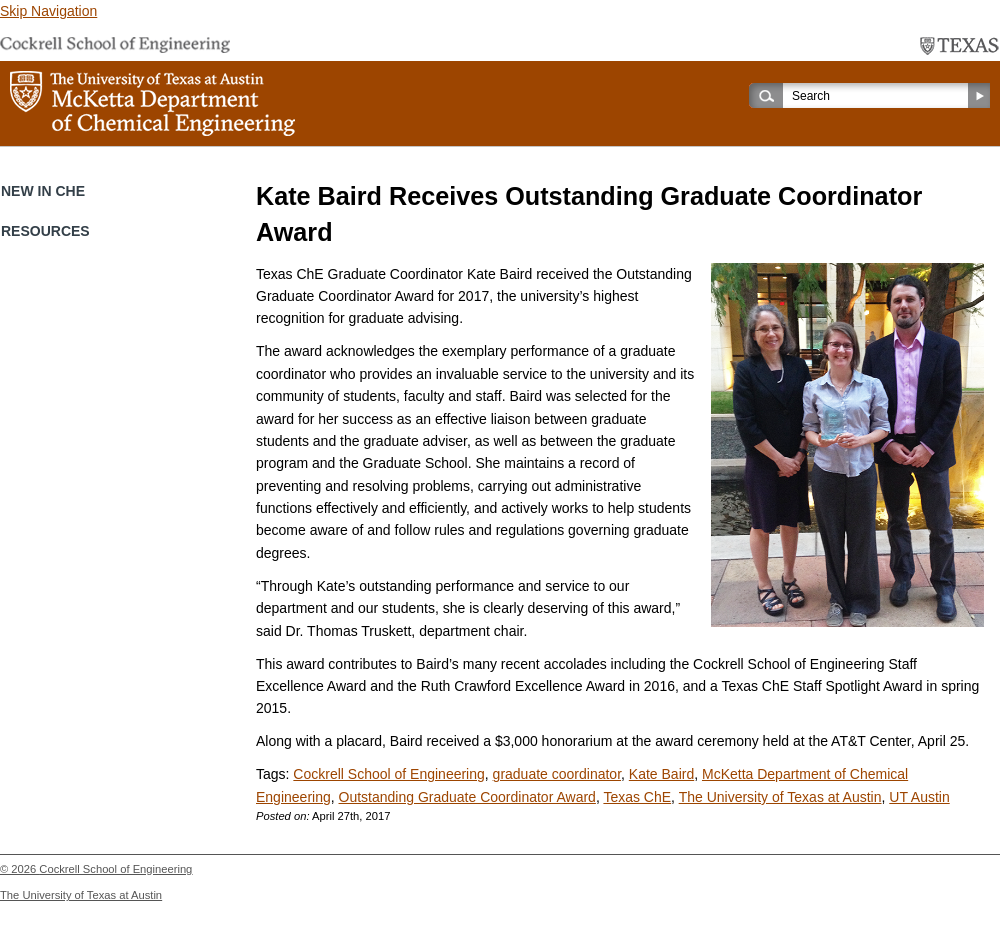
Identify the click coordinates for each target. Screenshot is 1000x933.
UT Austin (919, 797)
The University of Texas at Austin (780, 797)
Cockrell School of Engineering (388, 774)
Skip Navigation (48, 11)
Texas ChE (637, 797)
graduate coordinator (557, 774)
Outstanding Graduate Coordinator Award (467, 797)
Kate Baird (661, 774)
